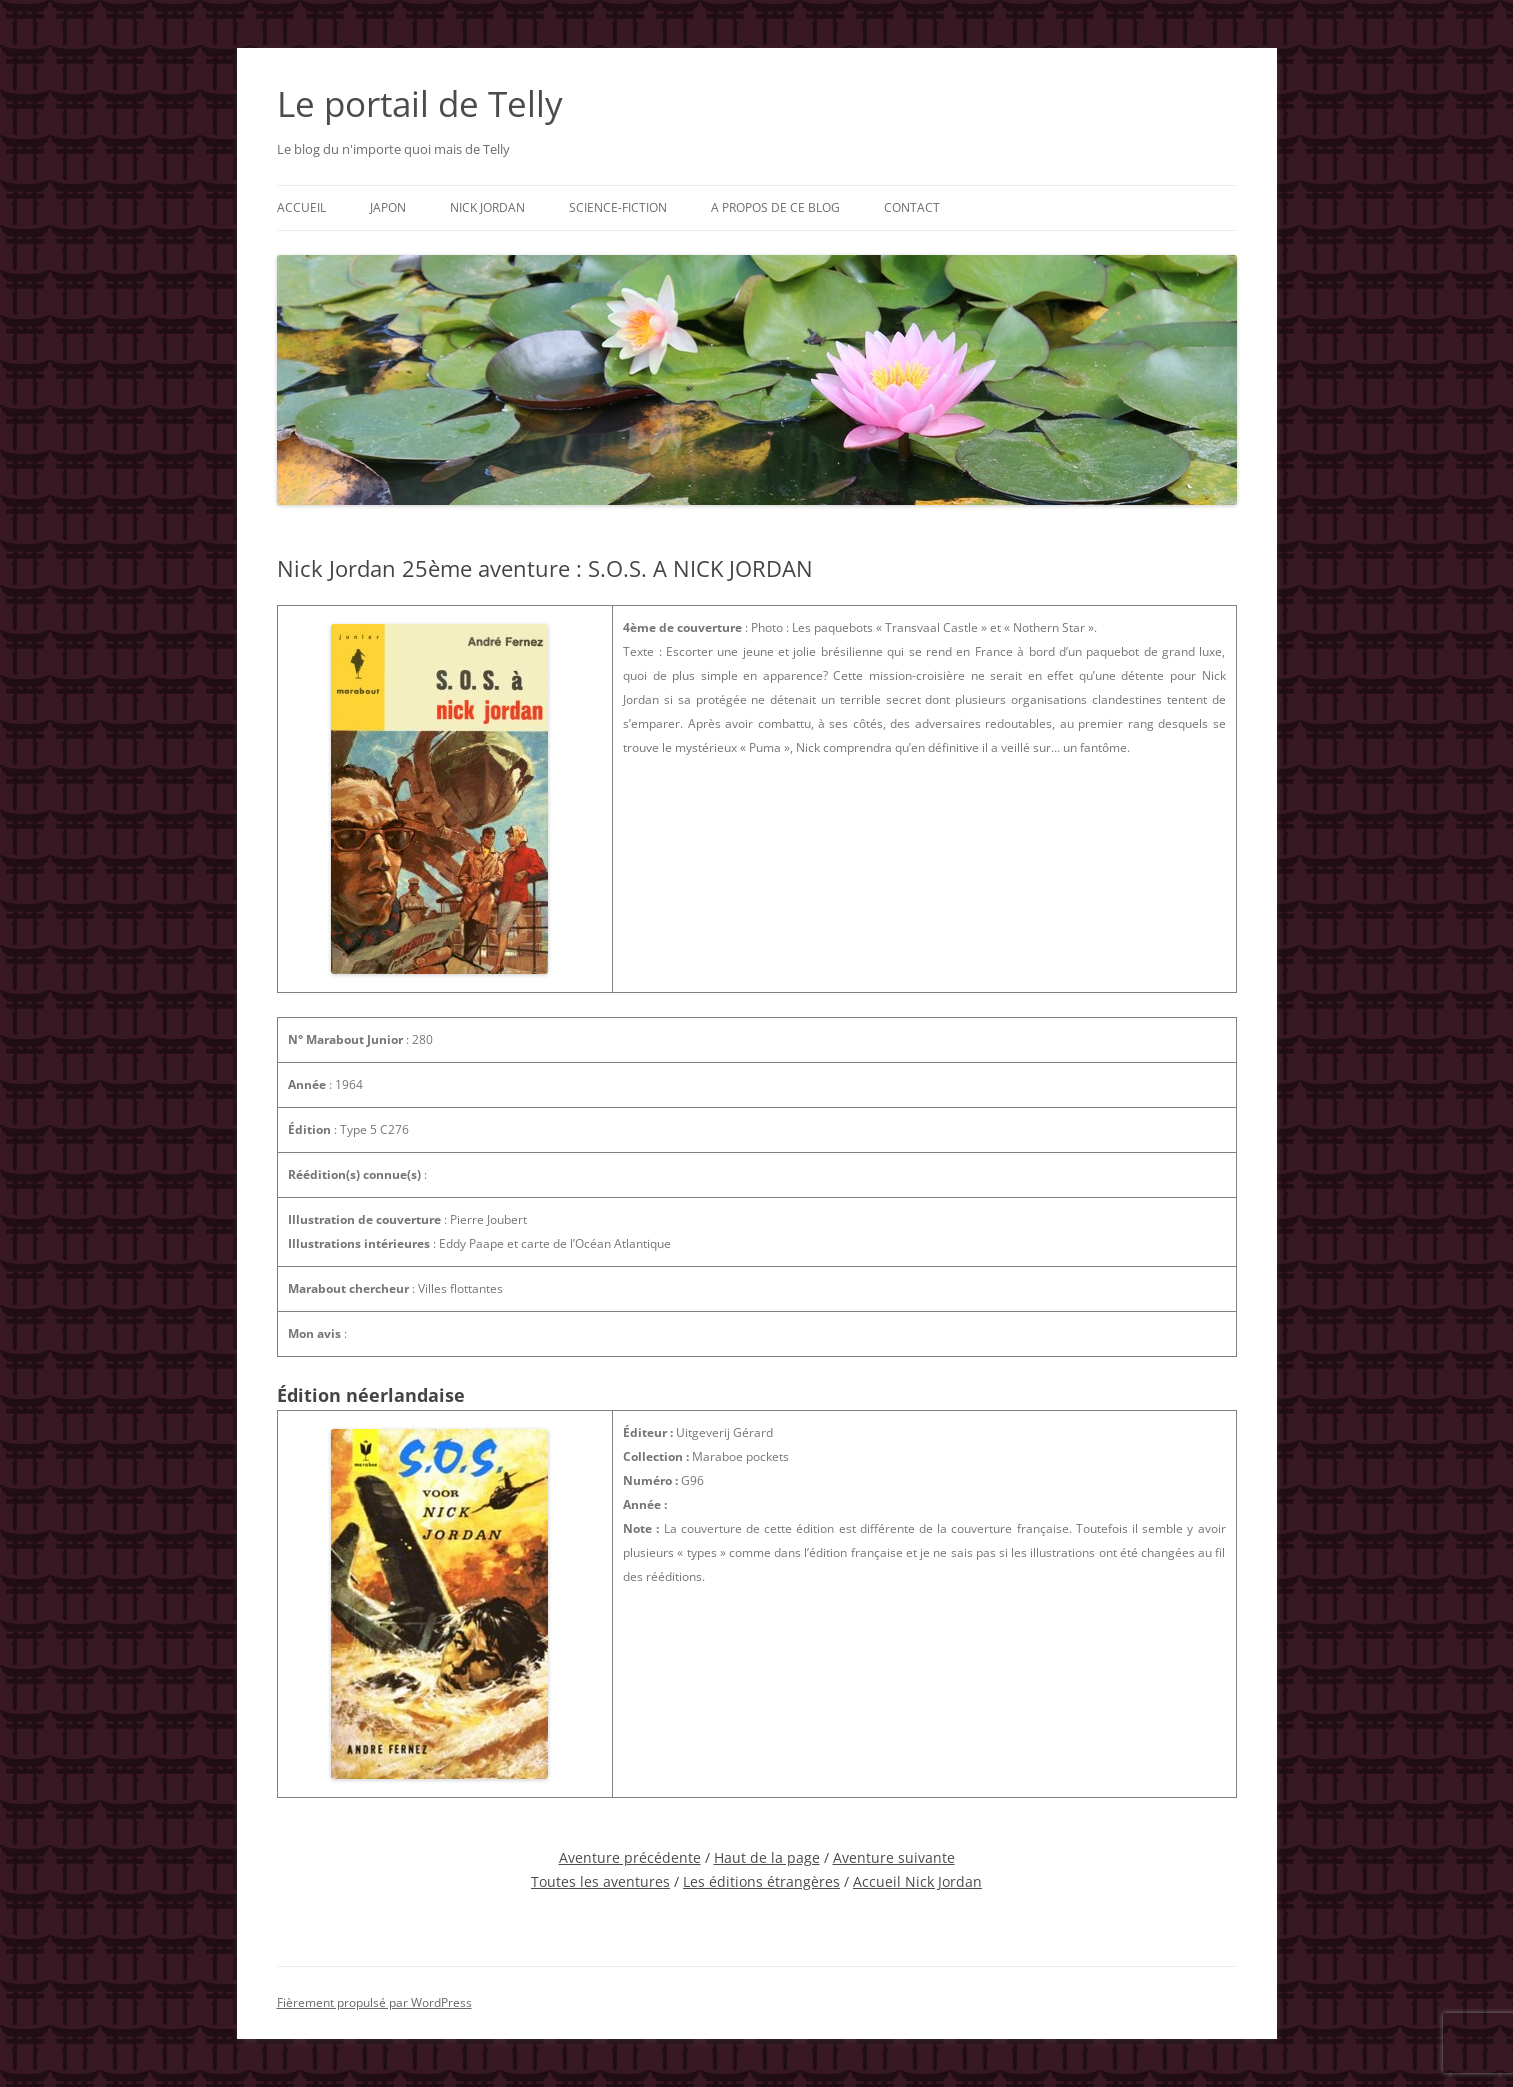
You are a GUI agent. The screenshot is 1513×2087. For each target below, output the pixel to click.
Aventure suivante (894, 1857)
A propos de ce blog (775, 207)
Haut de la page (767, 1857)
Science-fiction (618, 207)
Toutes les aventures (600, 1881)
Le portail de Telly (420, 103)
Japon (388, 207)
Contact (912, 207)
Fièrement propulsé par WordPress (374, 2002)
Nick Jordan (487, 207)
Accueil (301, 207)
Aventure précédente (630, 1857)
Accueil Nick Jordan (917, 1881)
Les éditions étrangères (761, 1881)
